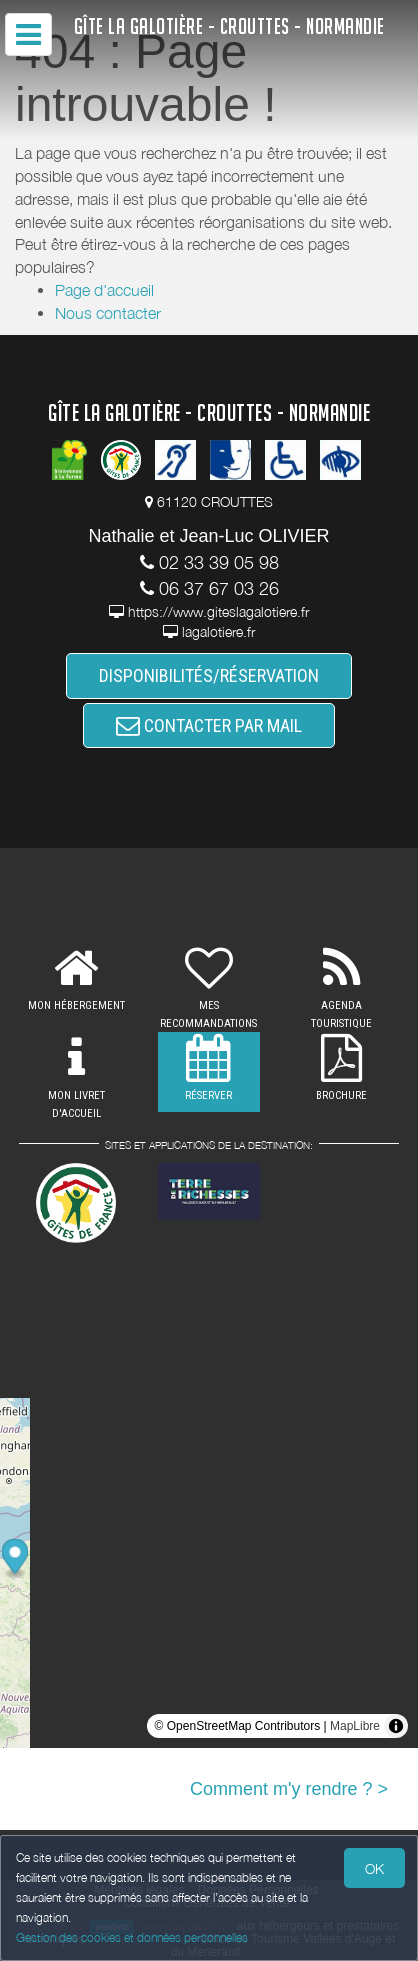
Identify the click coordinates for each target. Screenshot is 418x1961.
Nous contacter (108, 313)
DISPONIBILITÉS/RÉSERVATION (209, 675)
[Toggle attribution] (396, 1726)
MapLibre (355, 1726)
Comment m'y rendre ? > (289, 1789)
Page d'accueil (104, 290)
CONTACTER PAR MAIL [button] (209, 725)
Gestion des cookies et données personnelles (132, 1937)
